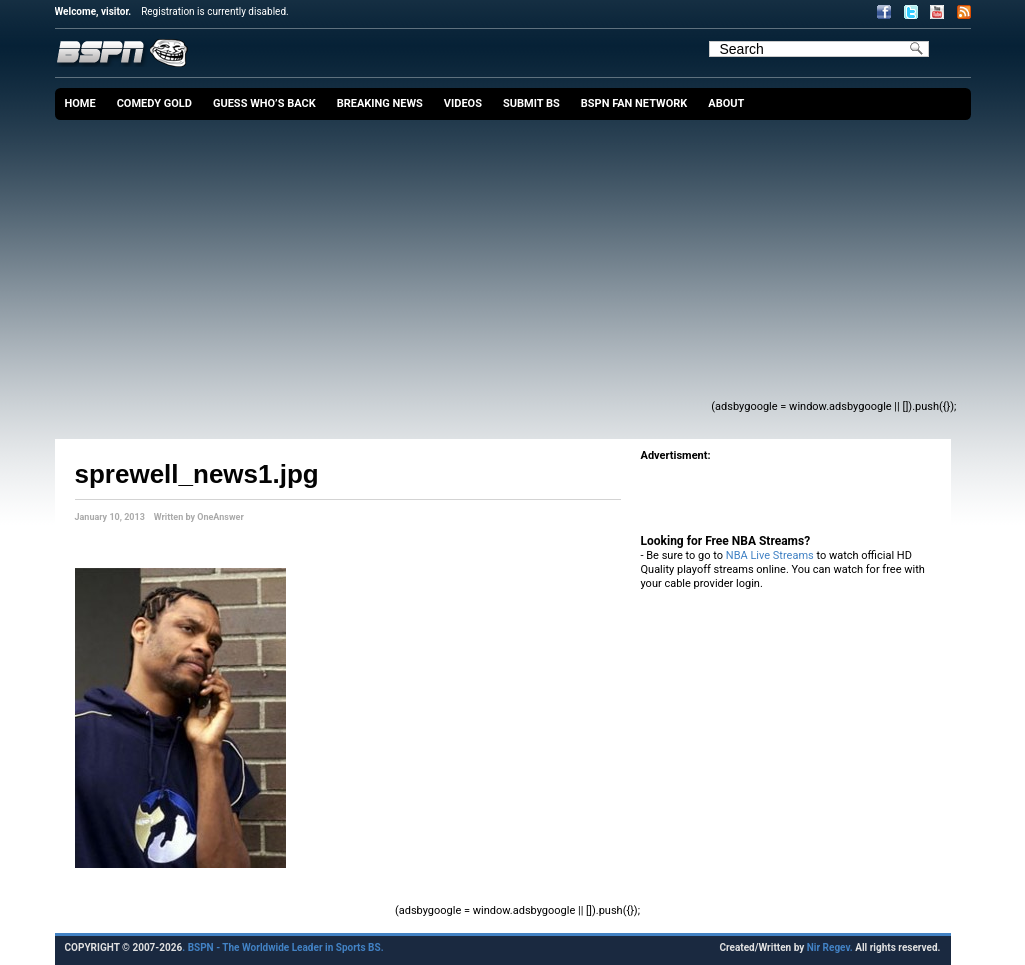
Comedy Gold (154, 103)
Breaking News (380, 103)
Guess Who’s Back (264, 103)
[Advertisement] (394, 270)
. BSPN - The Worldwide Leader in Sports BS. (282, 947)
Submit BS (531, 103)
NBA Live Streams (770, 555)
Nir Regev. (831, 947)
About (726, 103)
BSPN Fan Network (634, 103)
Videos (463, 103)
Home (80, 103)
